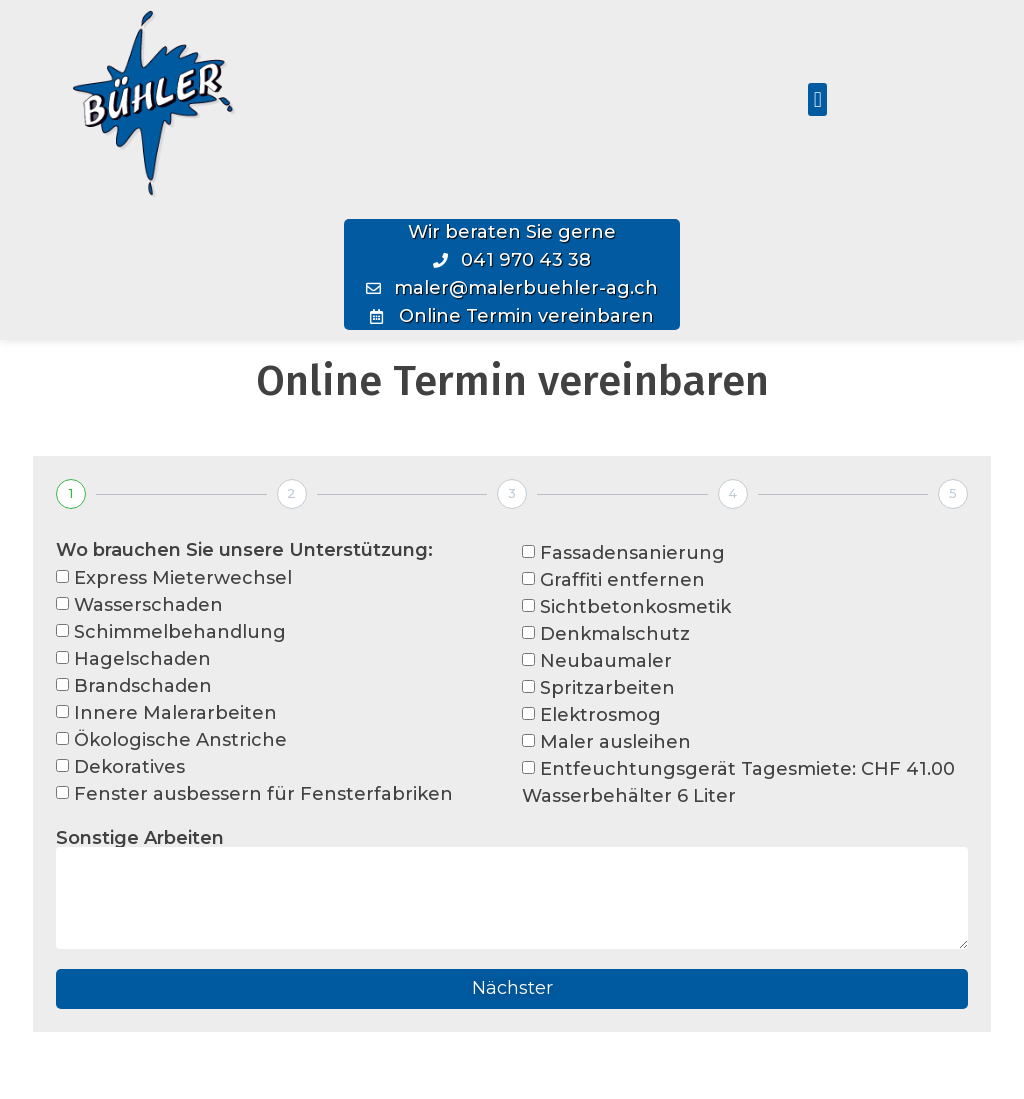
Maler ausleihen (615, 742)
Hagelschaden (142, 659)
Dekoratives (129, 767)
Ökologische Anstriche (180, 740)
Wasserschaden (148, 605)
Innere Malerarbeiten (175, 713)
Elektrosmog (600, 715)
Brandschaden (143, 686)
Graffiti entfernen (622, 580)
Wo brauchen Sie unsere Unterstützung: (244, 550)
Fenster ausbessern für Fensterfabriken (263, 794)
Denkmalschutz (615, 634)
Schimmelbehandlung (180, 632)
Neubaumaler (606, 661)
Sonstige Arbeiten (140, 838)
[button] (817, 99)
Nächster (512, 988)
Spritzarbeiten (607, 688)
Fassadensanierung (632, 553)
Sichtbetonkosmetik (635, 607)
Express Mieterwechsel (183, 578)
